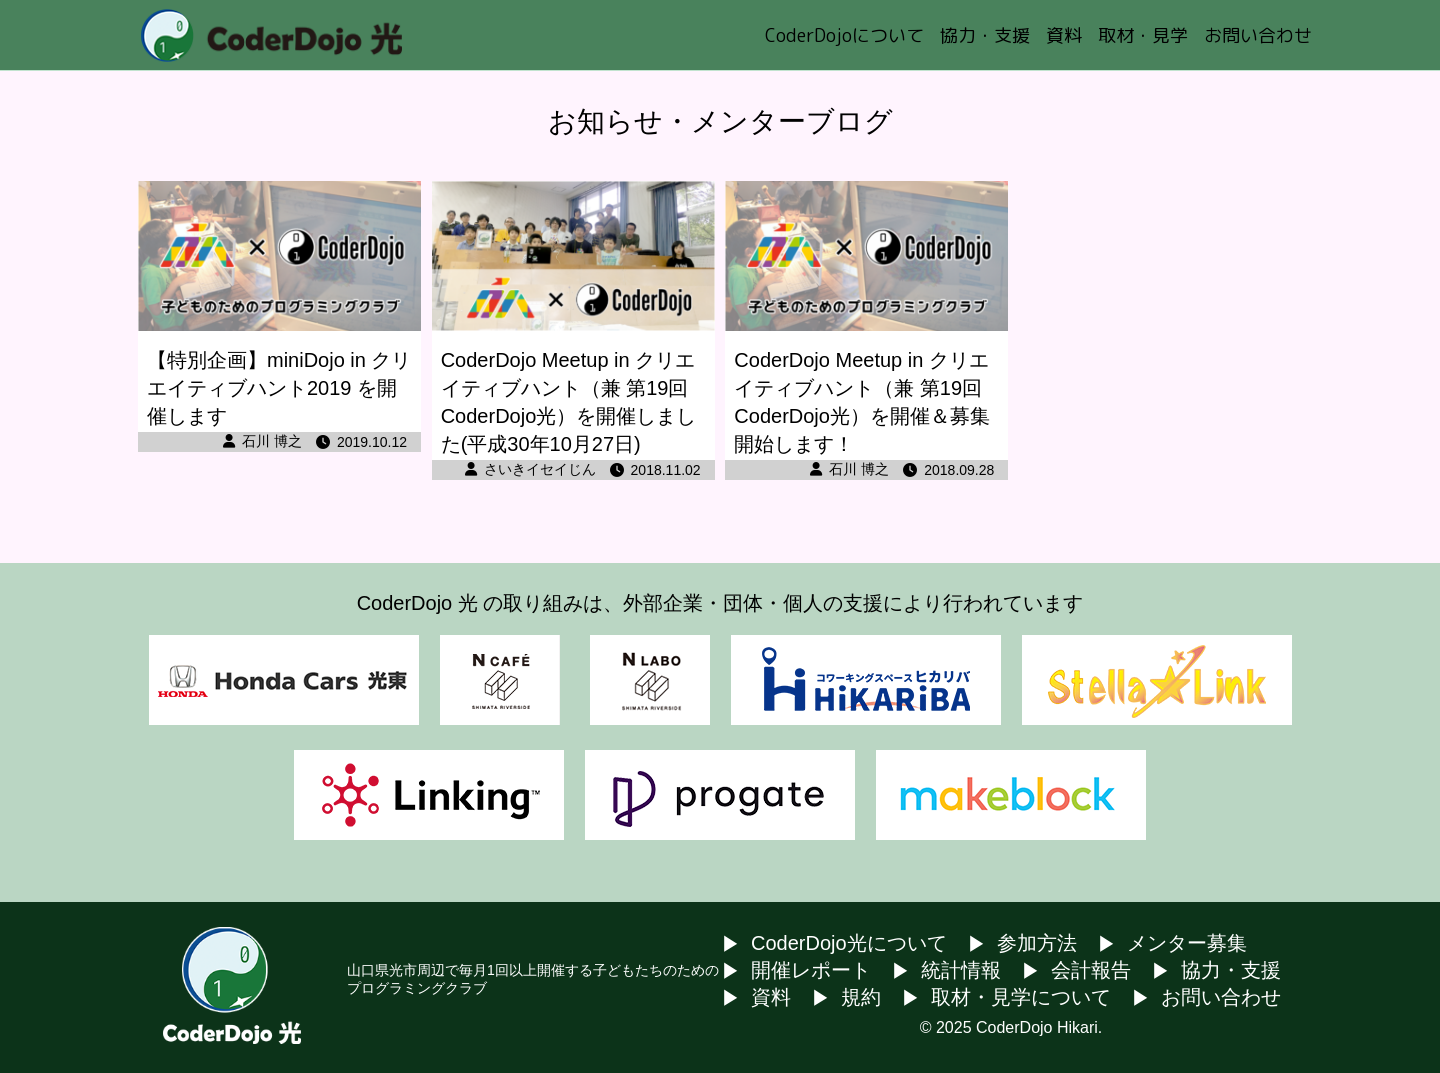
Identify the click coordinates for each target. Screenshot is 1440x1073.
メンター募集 (1187, 943)
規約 (861, 997)
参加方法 (1037, 943)
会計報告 (1091, 970)
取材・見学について (1021, 997)
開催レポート (811, 970)
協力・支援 (985, 35)
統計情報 (961, 970)
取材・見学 (1143, 35)
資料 (1064, 35)
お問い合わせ (1258, 35)
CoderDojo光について (849, 943)
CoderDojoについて (844, 35)
